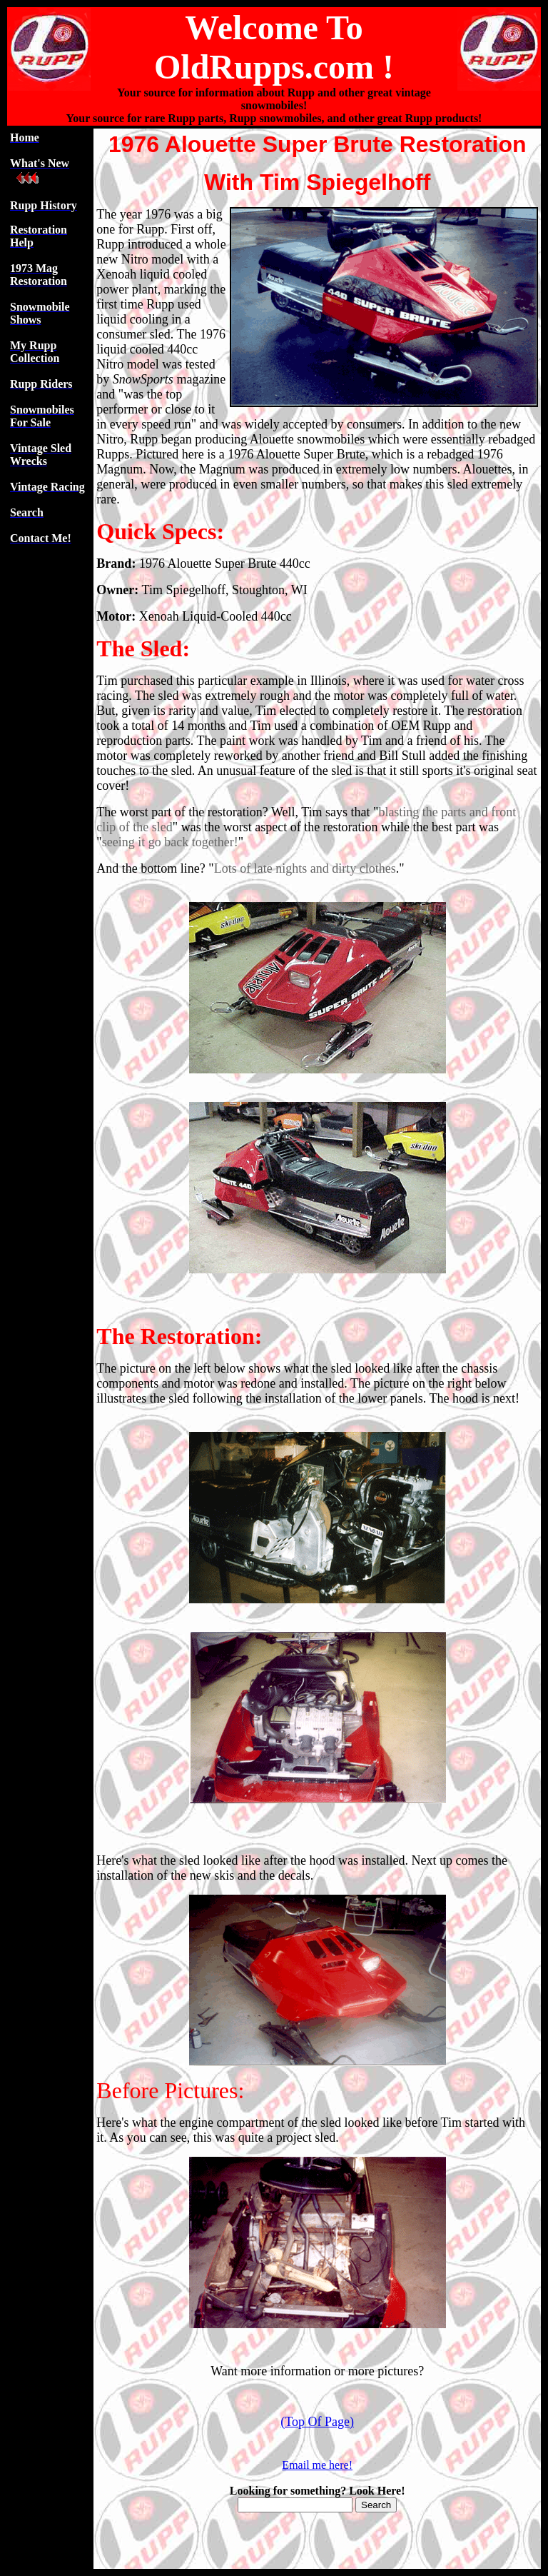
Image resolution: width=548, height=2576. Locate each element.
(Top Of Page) (317, 2422)
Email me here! (317, 2465)
